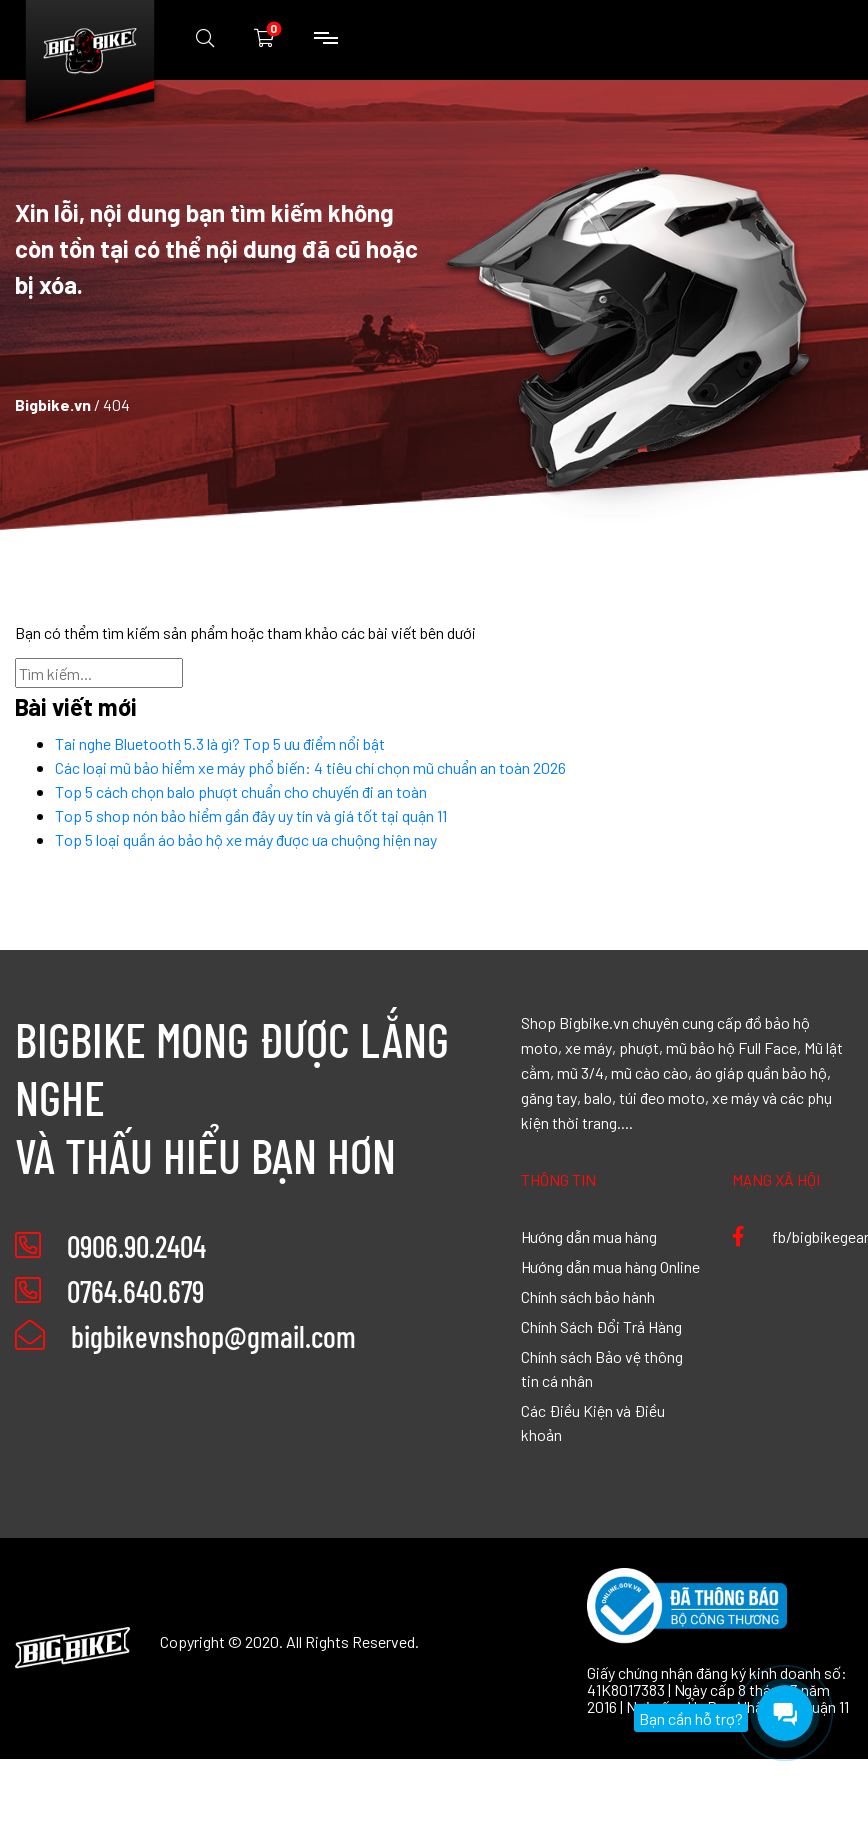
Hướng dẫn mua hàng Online (610, 1266)
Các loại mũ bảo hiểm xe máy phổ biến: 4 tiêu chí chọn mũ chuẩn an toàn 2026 (310, 767)
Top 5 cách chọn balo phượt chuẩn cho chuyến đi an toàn (241, 791)
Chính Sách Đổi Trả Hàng (601, 1326)
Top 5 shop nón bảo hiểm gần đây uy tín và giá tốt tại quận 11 (251, 815)
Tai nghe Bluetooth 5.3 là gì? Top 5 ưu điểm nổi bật (220, 743)
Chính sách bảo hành (588, 1296)
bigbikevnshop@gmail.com (185, 1336)
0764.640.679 (135, 1291)
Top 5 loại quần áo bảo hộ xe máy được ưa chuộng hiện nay (246, 839)
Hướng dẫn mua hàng (589, 1236)
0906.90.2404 (136, 1246)
